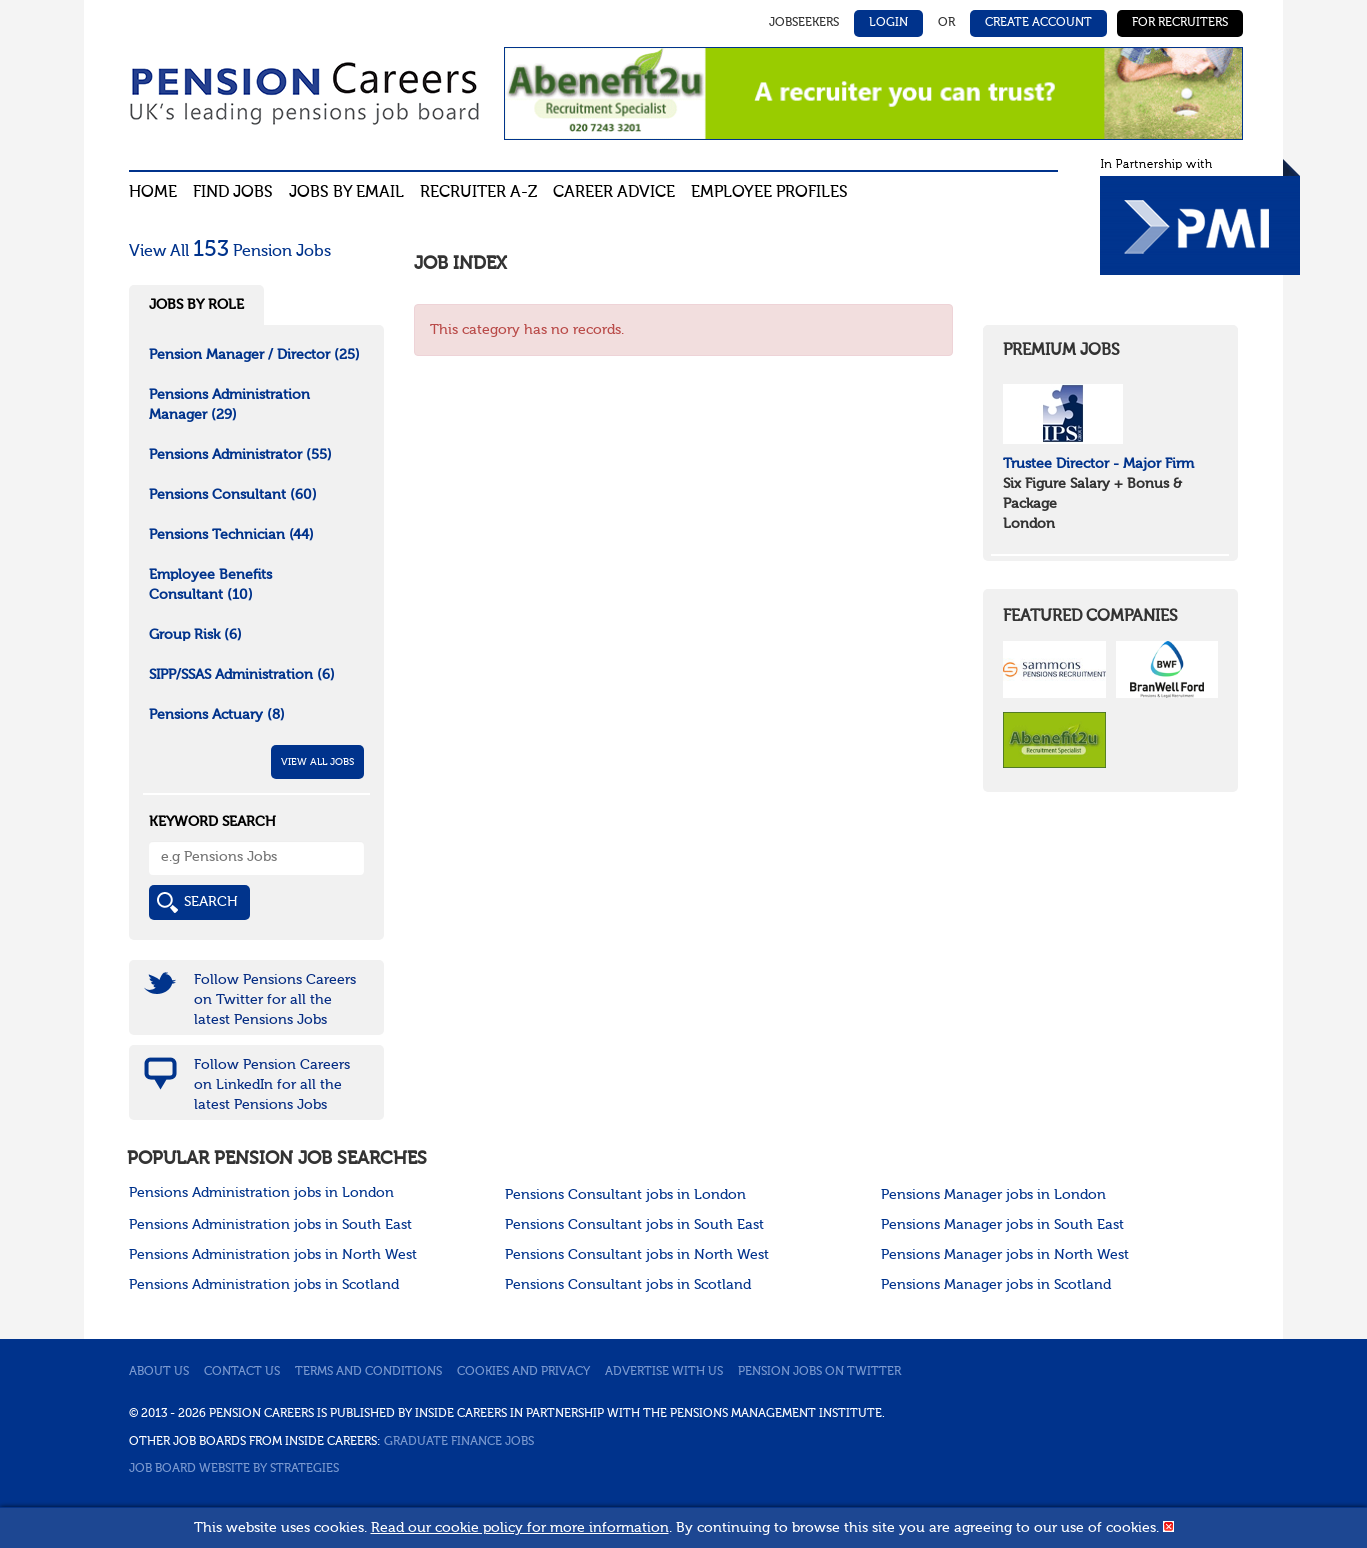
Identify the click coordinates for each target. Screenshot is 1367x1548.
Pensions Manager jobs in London (993, 1195)
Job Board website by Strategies (234, 1469)
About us (159, 1372)
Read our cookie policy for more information (520, 1528)
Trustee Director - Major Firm (1098, 464)
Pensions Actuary (217, 715)
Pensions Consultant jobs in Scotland (628, 1285)
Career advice (614, 193)
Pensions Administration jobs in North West (273, 1255)
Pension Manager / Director (254, 355)
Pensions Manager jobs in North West (1005, 1255)
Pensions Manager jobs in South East (1002, 1225)
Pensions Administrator (240, 455)
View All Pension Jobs (230, 252)
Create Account (1038, 23)
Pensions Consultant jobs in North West (637, 1255)
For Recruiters (1180, 23)
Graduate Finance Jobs (459, 1442)
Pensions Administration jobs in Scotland (264, 1285)
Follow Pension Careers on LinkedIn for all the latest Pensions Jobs (272, 1085)
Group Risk (195, 635)
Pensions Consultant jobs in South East (634, 1225)
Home (153, 193)
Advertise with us (664, 1372)
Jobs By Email (346, 193)
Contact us (242, 1372)
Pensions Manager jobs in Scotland (996, 1285)
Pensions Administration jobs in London (261, 1193)
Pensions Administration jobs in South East (270, 1225)
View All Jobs (317, 762)
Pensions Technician (231, 535)
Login (888, 23)
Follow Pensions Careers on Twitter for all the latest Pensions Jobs (275, 1000)
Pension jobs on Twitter (819, 1372)
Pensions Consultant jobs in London (625, 1195)
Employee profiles (769, 193)
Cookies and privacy (523, 1372)
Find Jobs (233, 193)
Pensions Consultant (233, 495)
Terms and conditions (368, 1372)
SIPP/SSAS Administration (242, 675)
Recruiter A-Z (478, 193)
